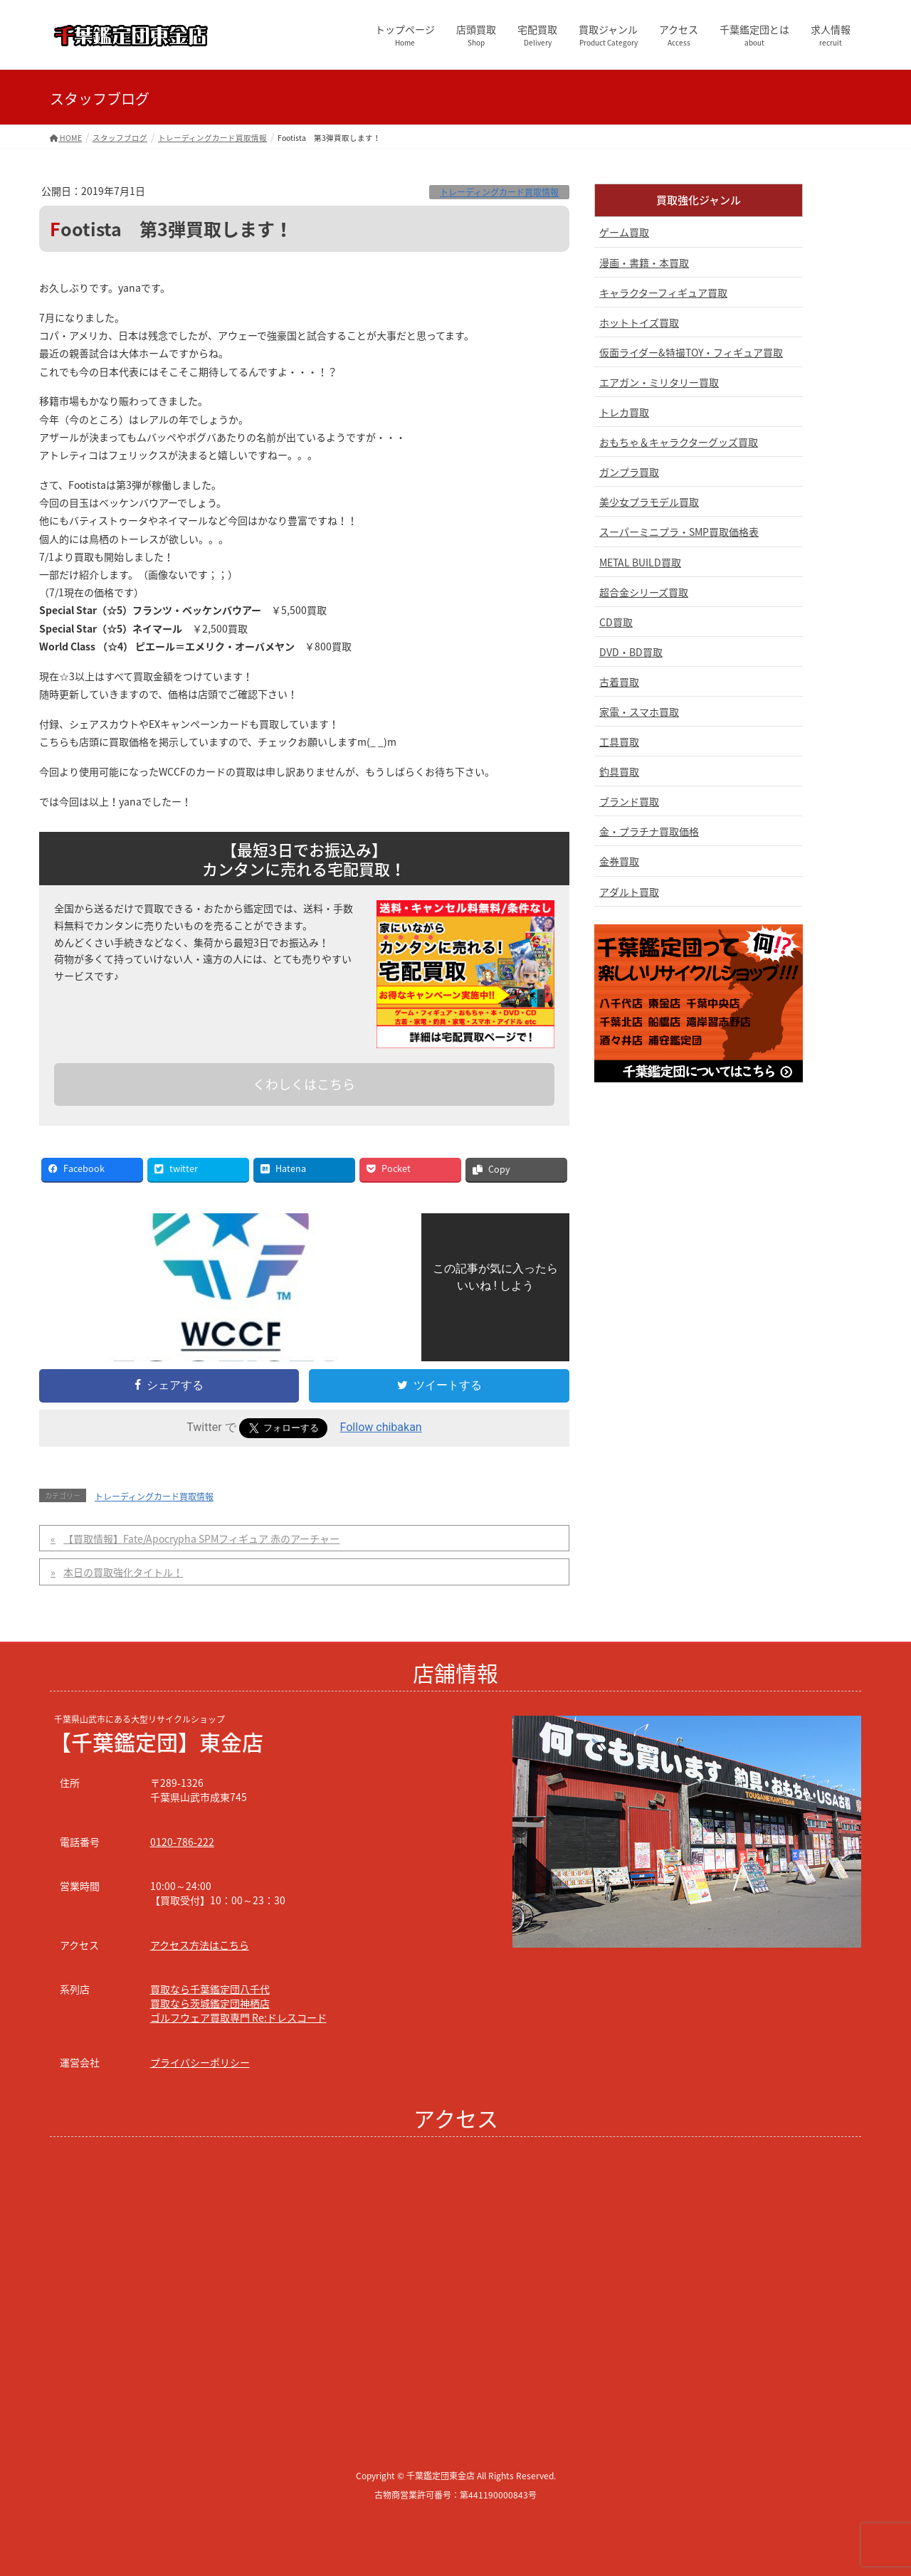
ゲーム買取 (624, 232)
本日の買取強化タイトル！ (123, 1572)
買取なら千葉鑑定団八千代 (210, 1989)
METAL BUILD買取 (640, 562)
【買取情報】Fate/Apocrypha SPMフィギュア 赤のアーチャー (201, 1538)
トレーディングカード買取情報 (499, 192)
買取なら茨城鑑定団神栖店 (210, 2003)
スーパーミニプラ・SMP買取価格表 (679, 531)
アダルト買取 (629, 892)
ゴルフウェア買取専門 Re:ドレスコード (238, 2017)
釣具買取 (619, 771)
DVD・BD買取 (631, 652)
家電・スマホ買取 (639, 711)
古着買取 (619, 682)
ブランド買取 (629, 801)
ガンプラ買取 (629, 472)
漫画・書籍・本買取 (644, 262)
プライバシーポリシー (200, 2062)
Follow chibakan (381, 1427)
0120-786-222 (182, 1842)
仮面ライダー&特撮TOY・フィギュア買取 (691, 352)
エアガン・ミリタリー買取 (659, 382)
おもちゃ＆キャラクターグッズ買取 (678, 442)
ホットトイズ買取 (639, 322)
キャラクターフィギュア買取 (663, 292)
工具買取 (619, 741)
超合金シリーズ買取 (643, 592)
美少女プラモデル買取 (649, 502)
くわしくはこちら (304, 1084)
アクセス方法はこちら (199, 1945)
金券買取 (619, 861)
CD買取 (616, 622)
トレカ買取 (624, 412)
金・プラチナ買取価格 (649, 831)
